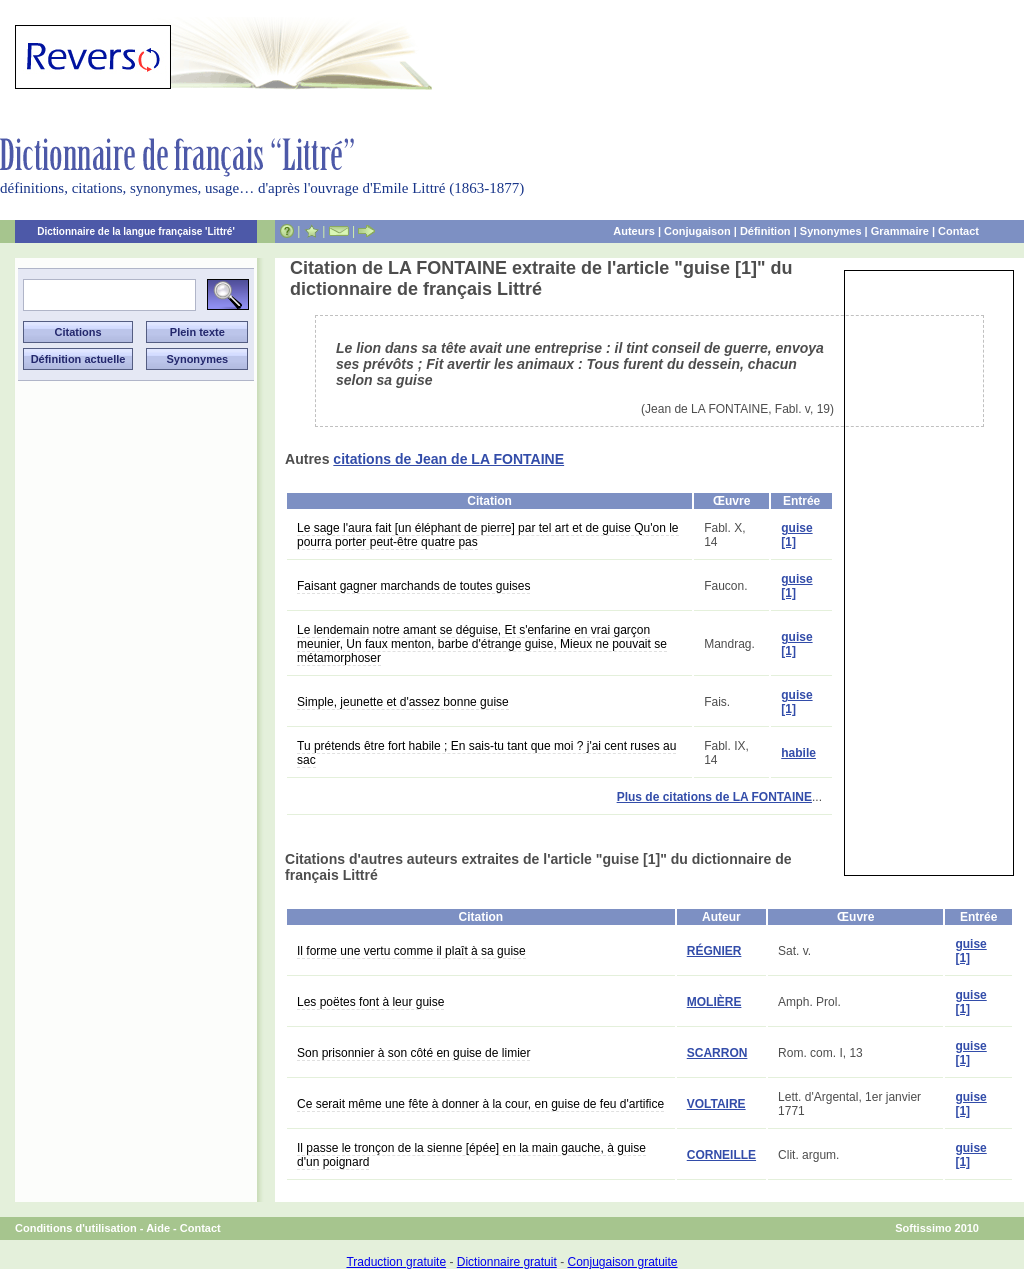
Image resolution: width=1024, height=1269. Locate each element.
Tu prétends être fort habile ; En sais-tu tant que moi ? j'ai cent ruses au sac (486, 753)
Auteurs (634, 231)
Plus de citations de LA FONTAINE (714, 797)
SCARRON (717, 1053)
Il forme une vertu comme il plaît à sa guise (411, 951)
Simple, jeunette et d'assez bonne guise (403, 702)
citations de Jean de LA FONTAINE (448, 459)
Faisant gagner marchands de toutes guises (413, 586)
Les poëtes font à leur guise (370, 1002)
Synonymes (831, 231)
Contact (958, 231)
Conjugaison (697, 231)
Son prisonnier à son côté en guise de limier (413, 1053)
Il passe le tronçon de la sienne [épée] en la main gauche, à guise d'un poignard (471, 1155)
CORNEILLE (721, 1155)
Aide (158, 1228)
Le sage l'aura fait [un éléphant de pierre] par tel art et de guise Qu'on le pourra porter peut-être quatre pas (488, 535)
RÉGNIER (714, 951)
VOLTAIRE (716, 1104)
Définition (765, 231)
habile (798, 753)
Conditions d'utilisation (76, 1228)
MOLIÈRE (714, 1002)
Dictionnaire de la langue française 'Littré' (136, 231)
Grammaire (900, 231)
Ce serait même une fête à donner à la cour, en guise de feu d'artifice (480, 1104)
